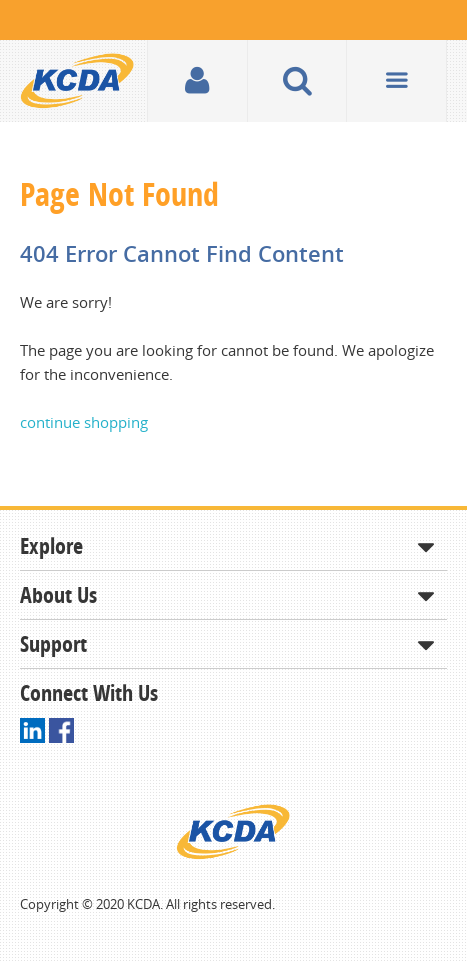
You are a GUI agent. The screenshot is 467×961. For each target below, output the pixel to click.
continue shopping (84, 422)
